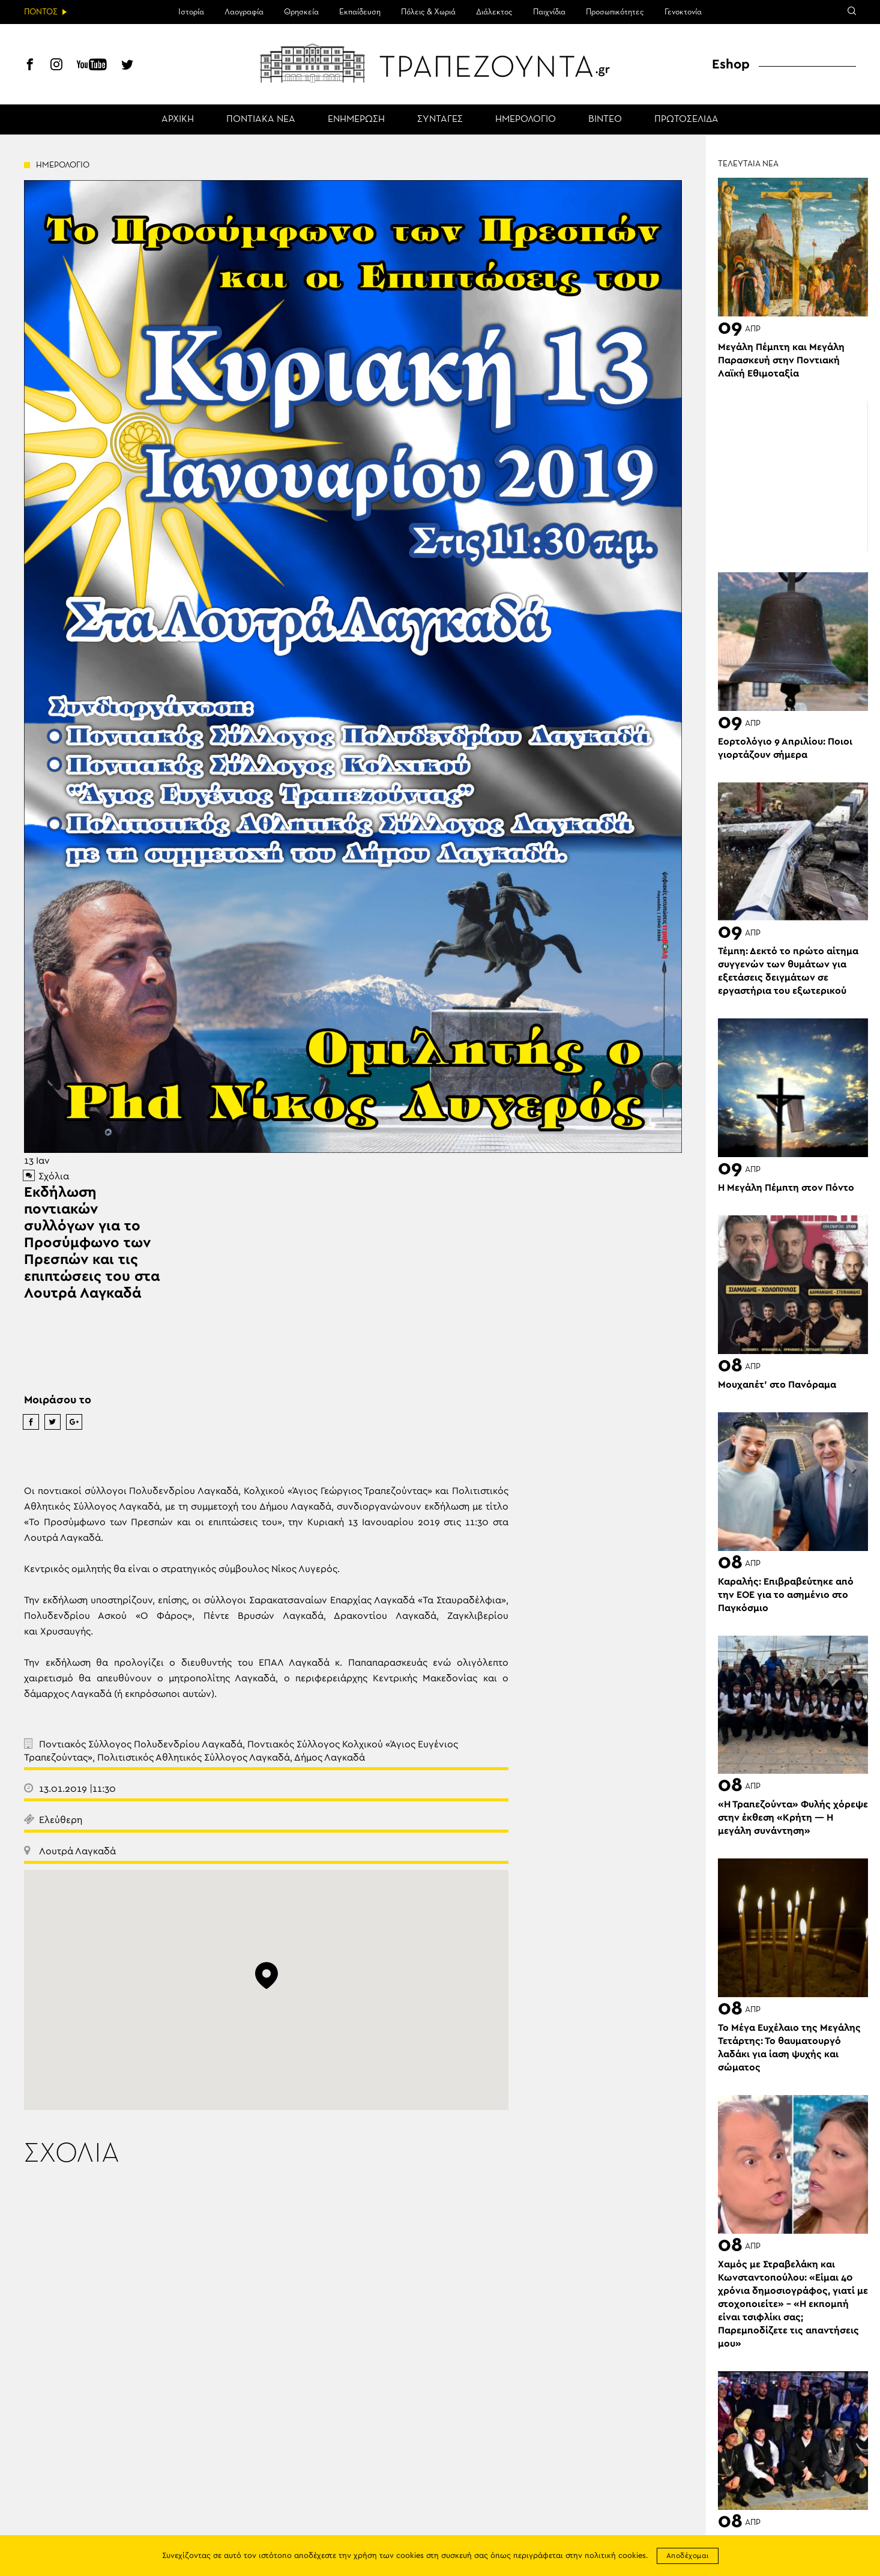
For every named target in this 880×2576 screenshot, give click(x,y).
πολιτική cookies (615, 2556)
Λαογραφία (244, 12)
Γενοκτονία (683, 12)
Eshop (731, 64)
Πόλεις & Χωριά (428, 12)
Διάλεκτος (494, 12)
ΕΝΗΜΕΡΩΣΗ (356, 119)
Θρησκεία (301, 12)
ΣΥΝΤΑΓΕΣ (440, 119)
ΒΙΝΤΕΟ (605, 119)
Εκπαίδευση (360, 12)
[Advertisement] (793, 476)
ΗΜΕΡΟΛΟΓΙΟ (525, 119)
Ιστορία (191, 12)
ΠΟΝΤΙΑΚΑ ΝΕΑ (260, 119)
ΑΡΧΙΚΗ (177, 119)
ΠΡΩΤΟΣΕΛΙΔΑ (686, 119)
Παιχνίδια (549, 12)
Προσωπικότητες (615, 12)
